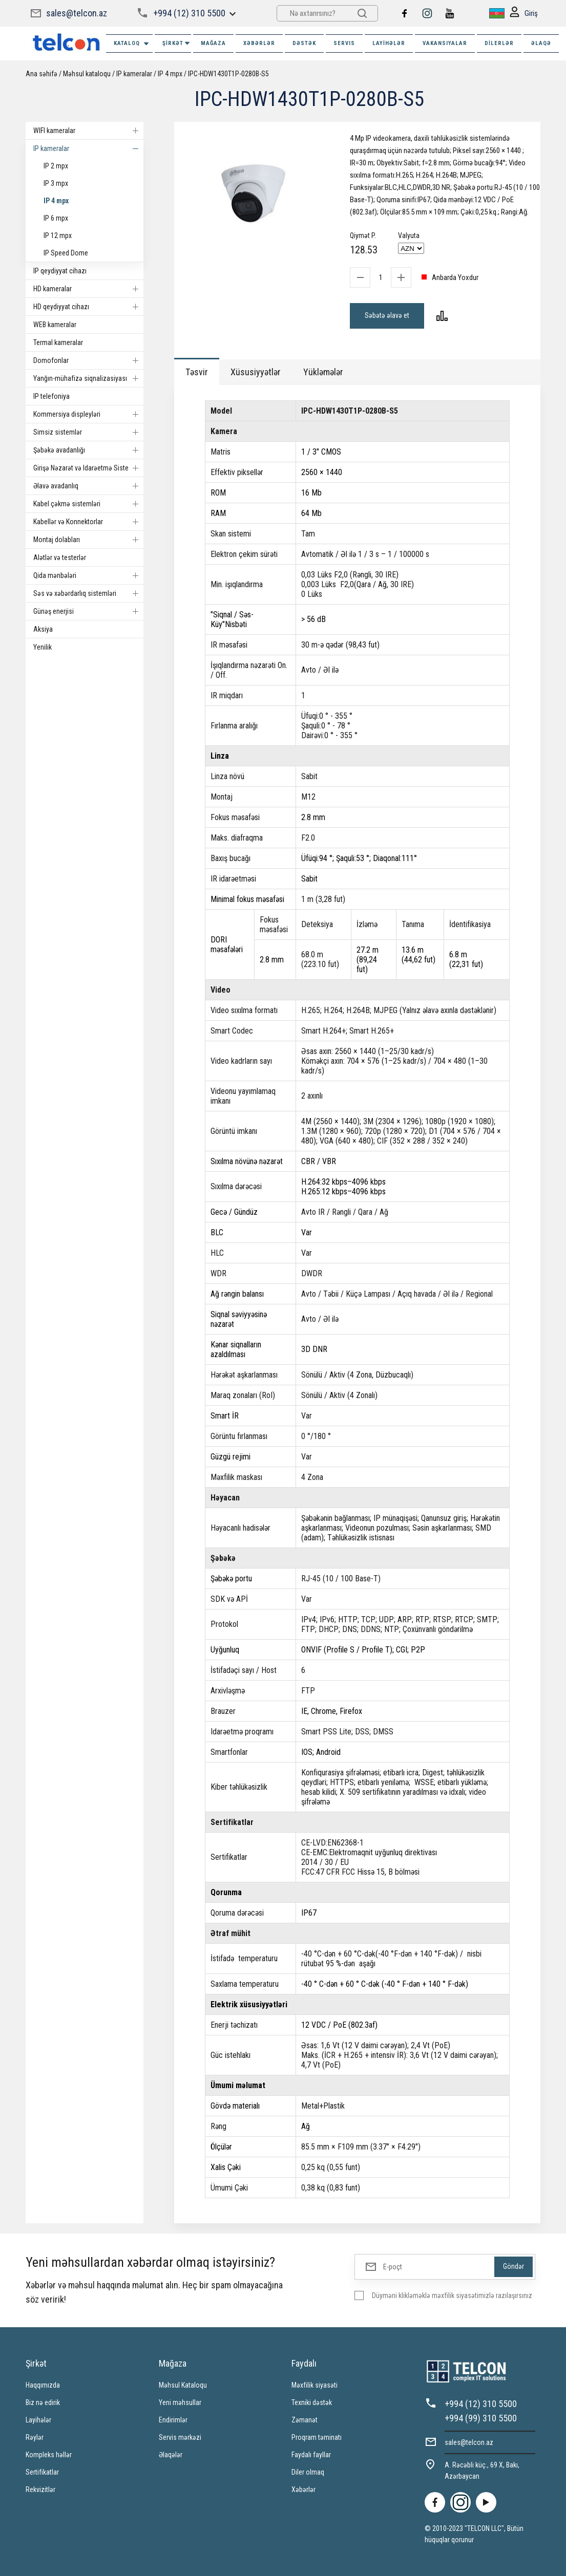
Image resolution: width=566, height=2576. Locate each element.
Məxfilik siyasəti (314, 2385)
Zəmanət (304, 2420)
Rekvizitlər (40, 2489)
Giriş (524, 13)
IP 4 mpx (170, 74)
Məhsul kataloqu (87, 74)
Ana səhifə (41, 74)
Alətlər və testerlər (59, 557)
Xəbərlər (303, 2489)
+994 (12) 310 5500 (189, 13)
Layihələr (388, 43)
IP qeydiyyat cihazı (60, 271)
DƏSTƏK (304, 43)
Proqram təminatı (316, 2437)
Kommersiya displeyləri (88, 414)
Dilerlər (499, 43)
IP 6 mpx (56, 218)
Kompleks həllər (49, 2455)
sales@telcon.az (76, 13)
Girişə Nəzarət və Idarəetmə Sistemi (88, 468)
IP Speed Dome (66, 253)
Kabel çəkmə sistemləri (88, 503)
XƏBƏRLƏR (259, 43)
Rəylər (35, 2437)
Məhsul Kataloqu (183, 2385)
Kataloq (132, 44)
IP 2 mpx (56, 166)
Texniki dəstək (311, 2402)
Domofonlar (88, 360)
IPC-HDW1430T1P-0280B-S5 (228, 74)
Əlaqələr (170, 2455)
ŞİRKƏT (176, 43)
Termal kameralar (58, 342)
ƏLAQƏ (541, 43)
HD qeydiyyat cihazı (88, 306)
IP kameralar (134, 74)
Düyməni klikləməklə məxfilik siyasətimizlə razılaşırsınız (452, 2295)
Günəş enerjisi (88, 611)
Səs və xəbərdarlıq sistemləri (88, 593)
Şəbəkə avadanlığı (88, 450)
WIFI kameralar (88, 130)
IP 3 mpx (56, 183)
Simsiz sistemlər (88, 432)
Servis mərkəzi (180, 2437)
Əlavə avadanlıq (88, 486)
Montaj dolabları (88, 539)
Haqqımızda (43, 2385)
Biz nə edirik (43, 2402)
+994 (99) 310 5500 (481, 2418)
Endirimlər (173, 2420)
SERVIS (344, 43)
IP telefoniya (51, 396)
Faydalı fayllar (311, 2455)
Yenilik (42, 647)
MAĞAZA (213, 43)
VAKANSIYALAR (445, 43)
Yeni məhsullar (180, 2402)
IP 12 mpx (58, 235)
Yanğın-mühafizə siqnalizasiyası (88, 378)
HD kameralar (88, 288)
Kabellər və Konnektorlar (88, 521)
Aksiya (43, 629)
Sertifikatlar (42, 2472)
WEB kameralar (54, 324)
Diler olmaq (307, 2472)
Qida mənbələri (88, 575)
